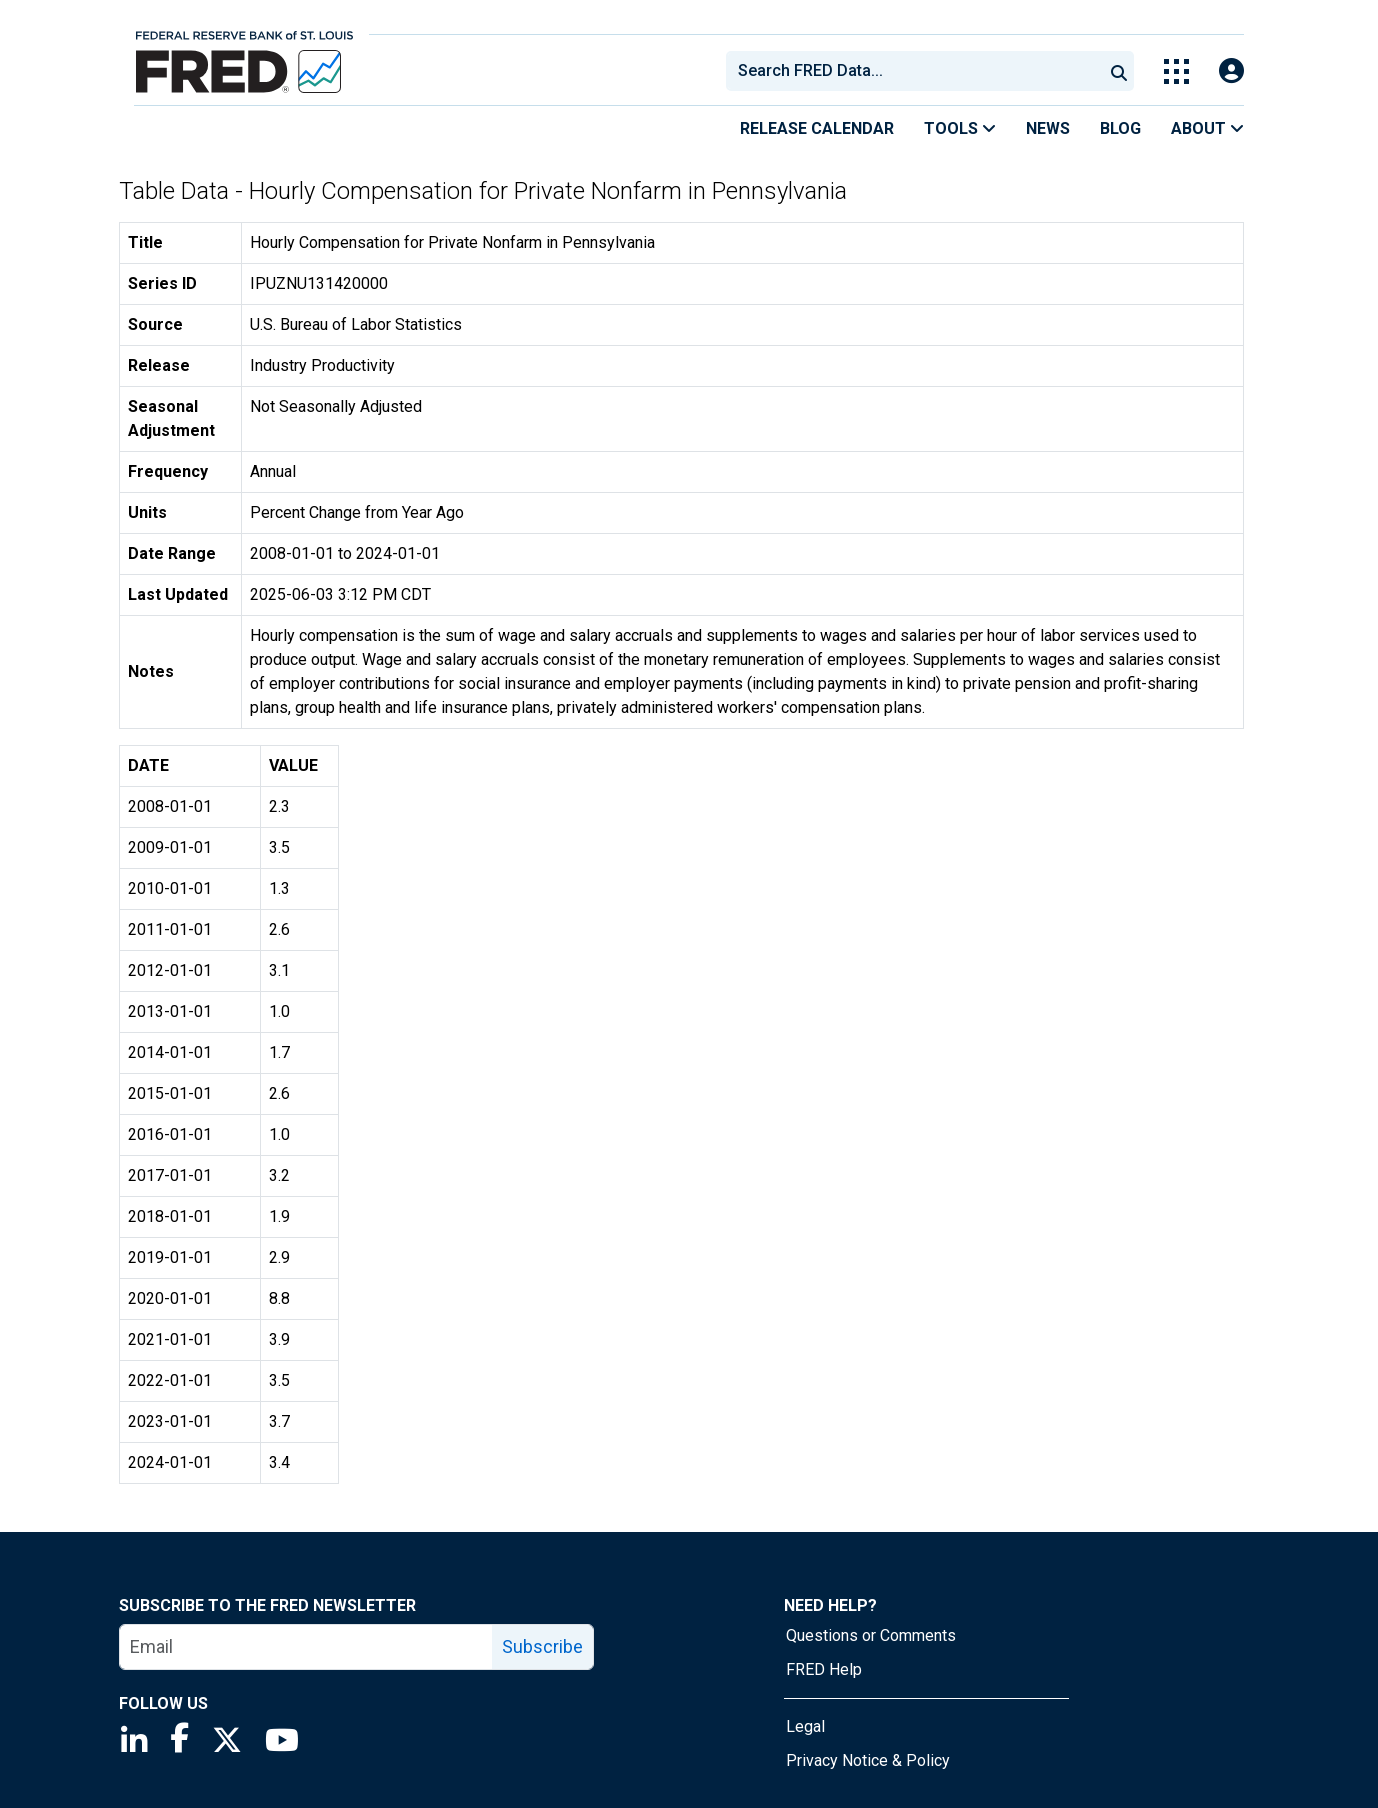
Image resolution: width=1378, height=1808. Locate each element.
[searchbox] (918, 71)
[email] (306, 1647)
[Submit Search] (1119, 71)
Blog (1120, 128)
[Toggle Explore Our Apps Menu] (1176, 71)
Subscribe (542, 1646)
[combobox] (913, 71)
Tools (960, 128)
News (1048, 128)
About (1207, 128)
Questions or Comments (871, 1635)
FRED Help (824, 1669)
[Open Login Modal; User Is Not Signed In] (1231, 71)
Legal (805, 1726)
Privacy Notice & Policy (868, 1760)
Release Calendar (817, 128)
